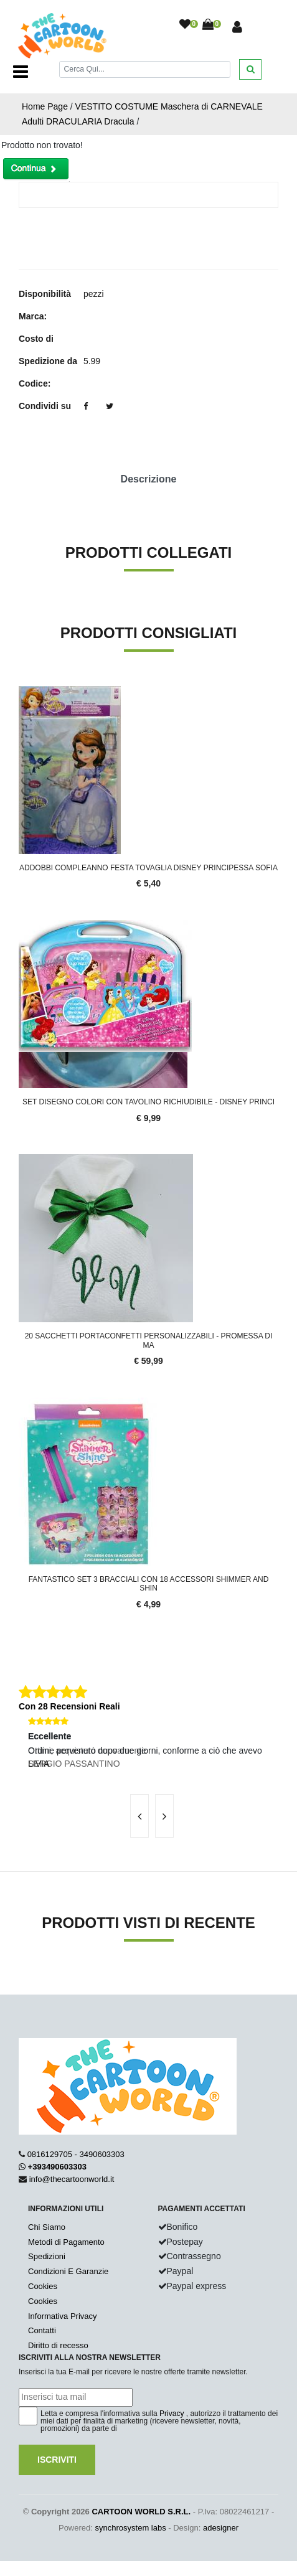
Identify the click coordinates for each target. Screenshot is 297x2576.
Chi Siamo (46, 2227)
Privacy (171, 2413)
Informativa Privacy (62, 2316)
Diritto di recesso (58, 2345)
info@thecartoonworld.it (72, 2179)
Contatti (42, 2330)
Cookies (42, 2286)
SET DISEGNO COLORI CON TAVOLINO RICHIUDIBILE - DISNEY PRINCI (148, 1102)
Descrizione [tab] (149, 479)
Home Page (45, 106)
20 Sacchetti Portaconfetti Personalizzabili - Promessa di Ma (149, 1340)
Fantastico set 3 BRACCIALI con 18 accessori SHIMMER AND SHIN (149, 1583)
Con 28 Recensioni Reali (69, 1706)
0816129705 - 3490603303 (76, 2154)
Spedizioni (46, 2256)
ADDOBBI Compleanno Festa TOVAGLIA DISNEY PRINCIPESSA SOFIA (148, 867)
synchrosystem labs (130, 2527)
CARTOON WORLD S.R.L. (141, 2511)
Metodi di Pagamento (66, 2242)
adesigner (220, 2527)
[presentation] (139, 1816)
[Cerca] (145, 69)
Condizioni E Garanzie (68, 2271)
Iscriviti (57, 2460)
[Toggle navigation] (20, 71)
